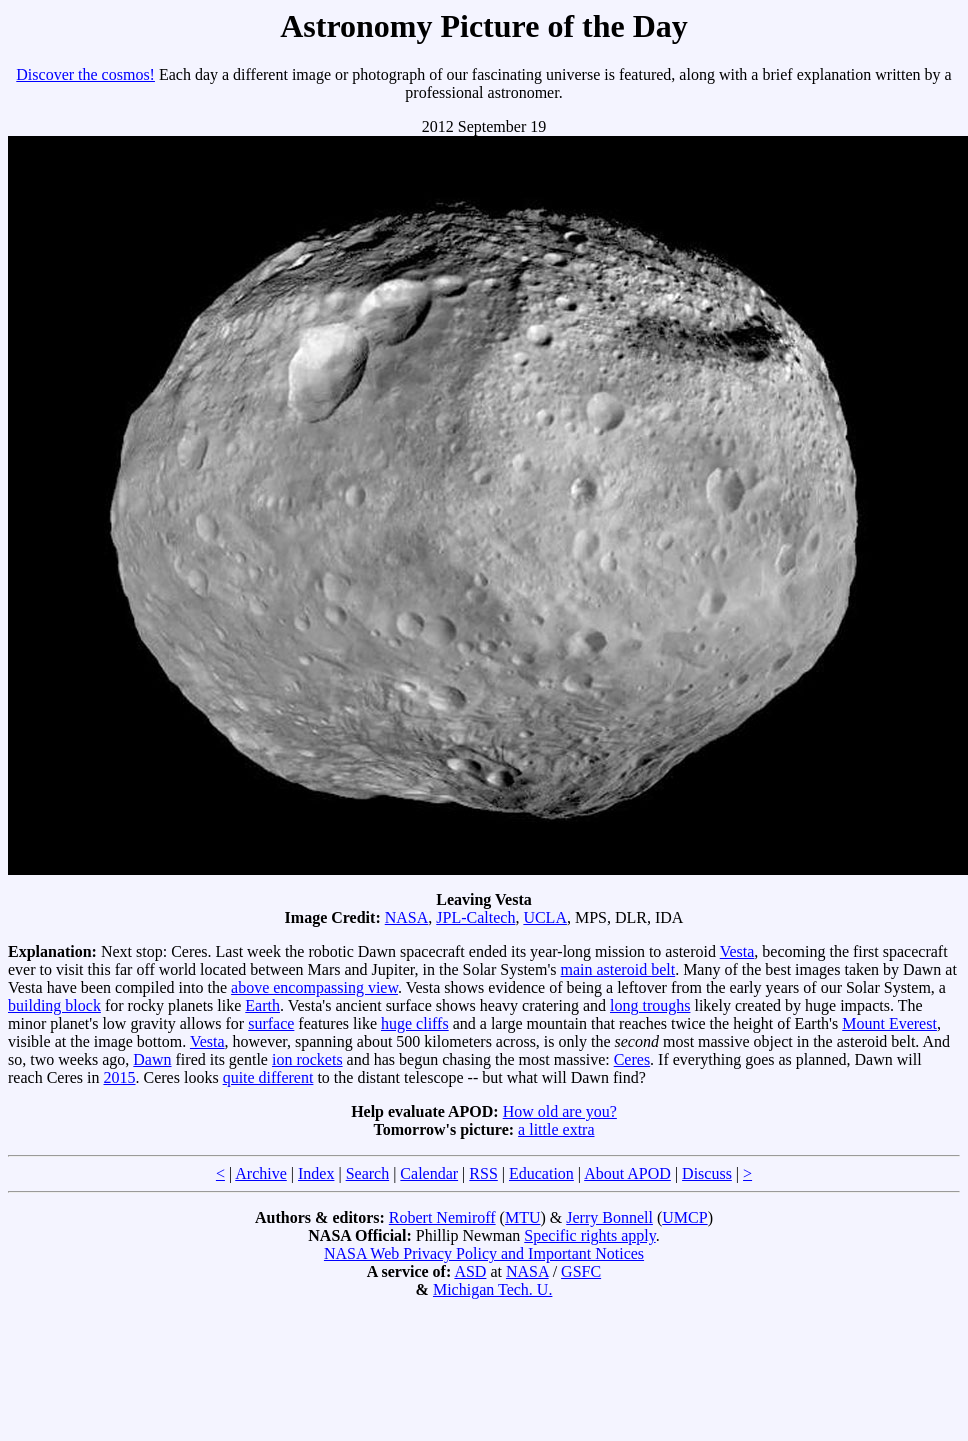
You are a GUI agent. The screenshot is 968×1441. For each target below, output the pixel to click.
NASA (407, 917)
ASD (470, 1271)
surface (271, 1023)
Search (368, 1173)
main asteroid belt (618, 969)
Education (541, 1173)
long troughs (650, 1005)
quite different (268, 1077)
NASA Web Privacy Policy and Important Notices (484, 1253)
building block (54, 1005)
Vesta (737, 951)
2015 (120, 1077)
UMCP (684, 1217)
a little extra (556, 1129)
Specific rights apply (589, 1235)
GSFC (581, 1271)
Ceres (632, 1059)
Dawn (152, 1059)
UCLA (545, 917)
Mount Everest (889, 1023)
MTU (523, 1217)
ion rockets (307, 1059)
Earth (262, 1005)
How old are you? (560, 1111)
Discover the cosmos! (85, 74)
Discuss (707, 1173)
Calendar (429, 1173)
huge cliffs (415, 1023)
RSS (483, 1173)
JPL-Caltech (475, 917)
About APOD (627, 1173)
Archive (261, 1173)
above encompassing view (314, 987)
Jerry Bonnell (609, 1217)
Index (316, 1173)
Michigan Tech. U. (492, 1289)
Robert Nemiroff (442, 1217)
